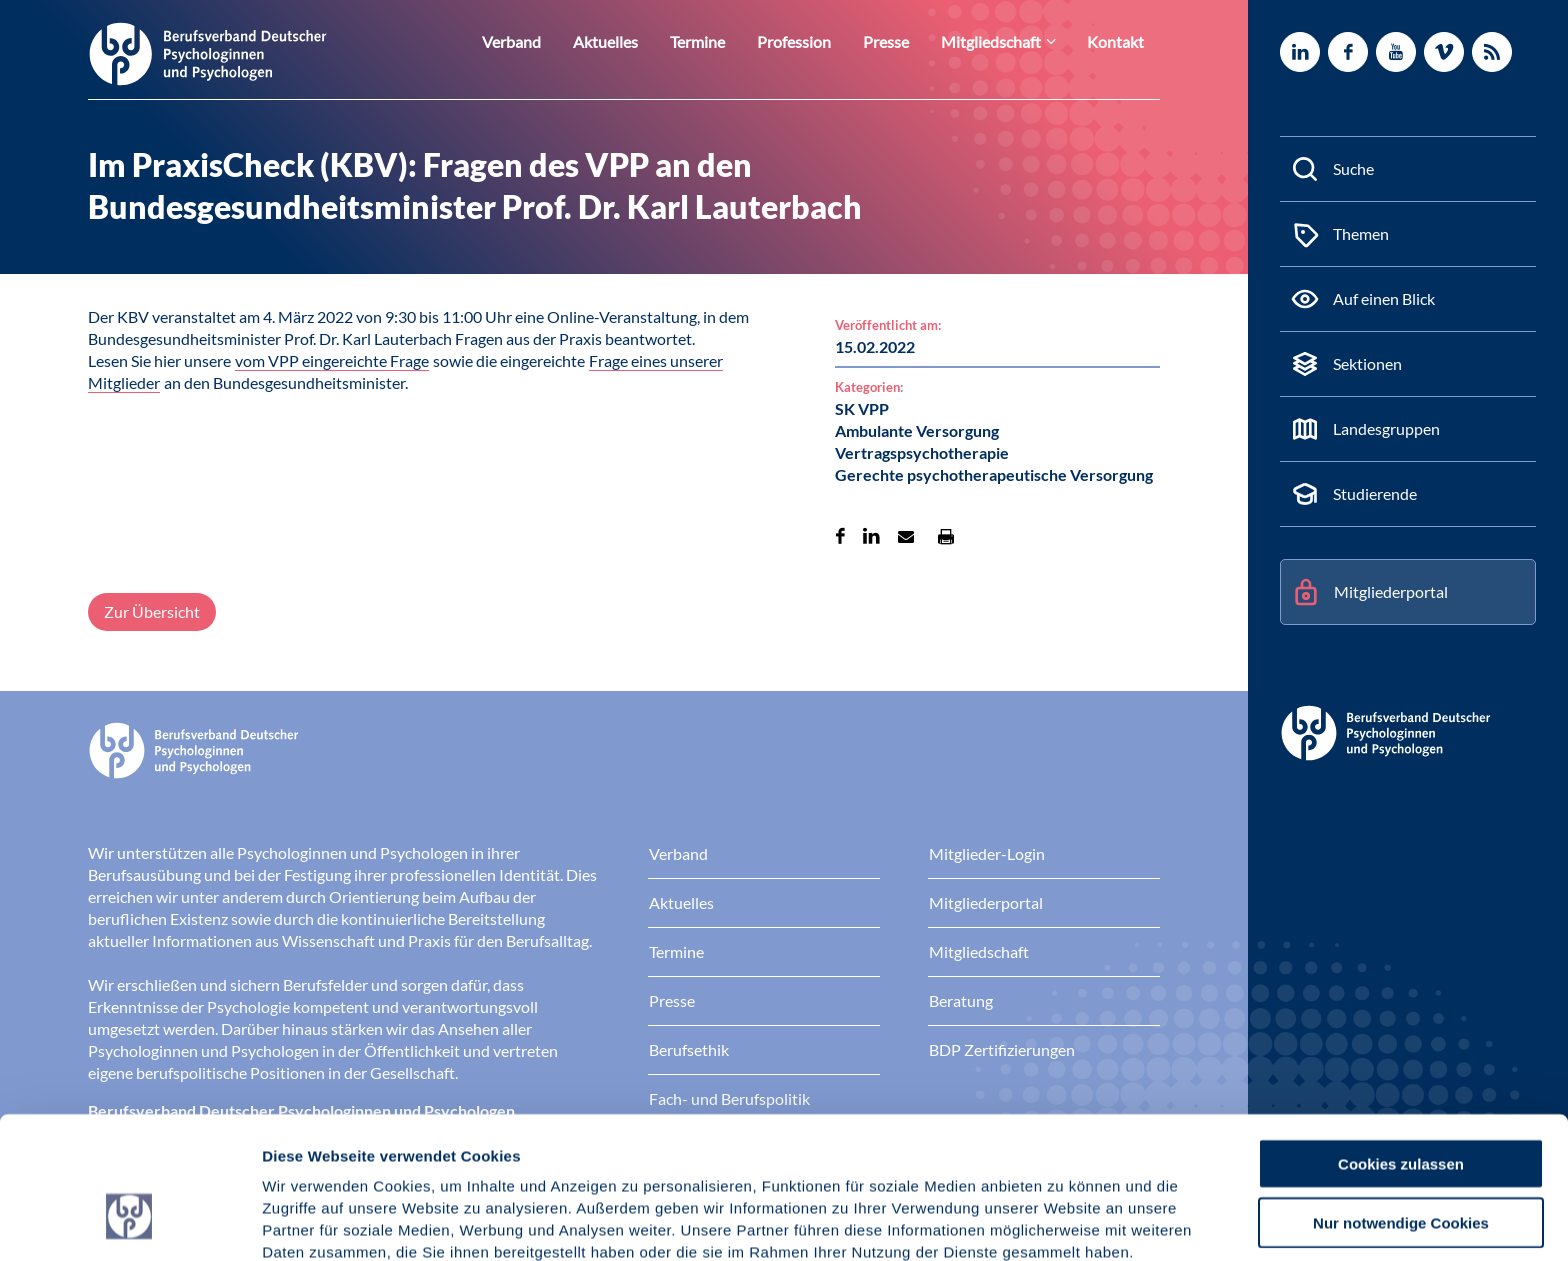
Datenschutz (410, 1156)
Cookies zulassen (1401, 1045)
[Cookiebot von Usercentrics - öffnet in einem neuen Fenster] (129, 1222)
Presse (906, 41)
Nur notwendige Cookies (1401, 1104)
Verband (556, 41)
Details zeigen (1064, 1221)
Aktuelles (644, 41)
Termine (730, 41)
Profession (820, 41)
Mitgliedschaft (1004, 41)
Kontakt (1119, 41)
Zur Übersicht (152, 611)
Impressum (305, 1156)
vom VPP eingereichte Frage (332, 360)
